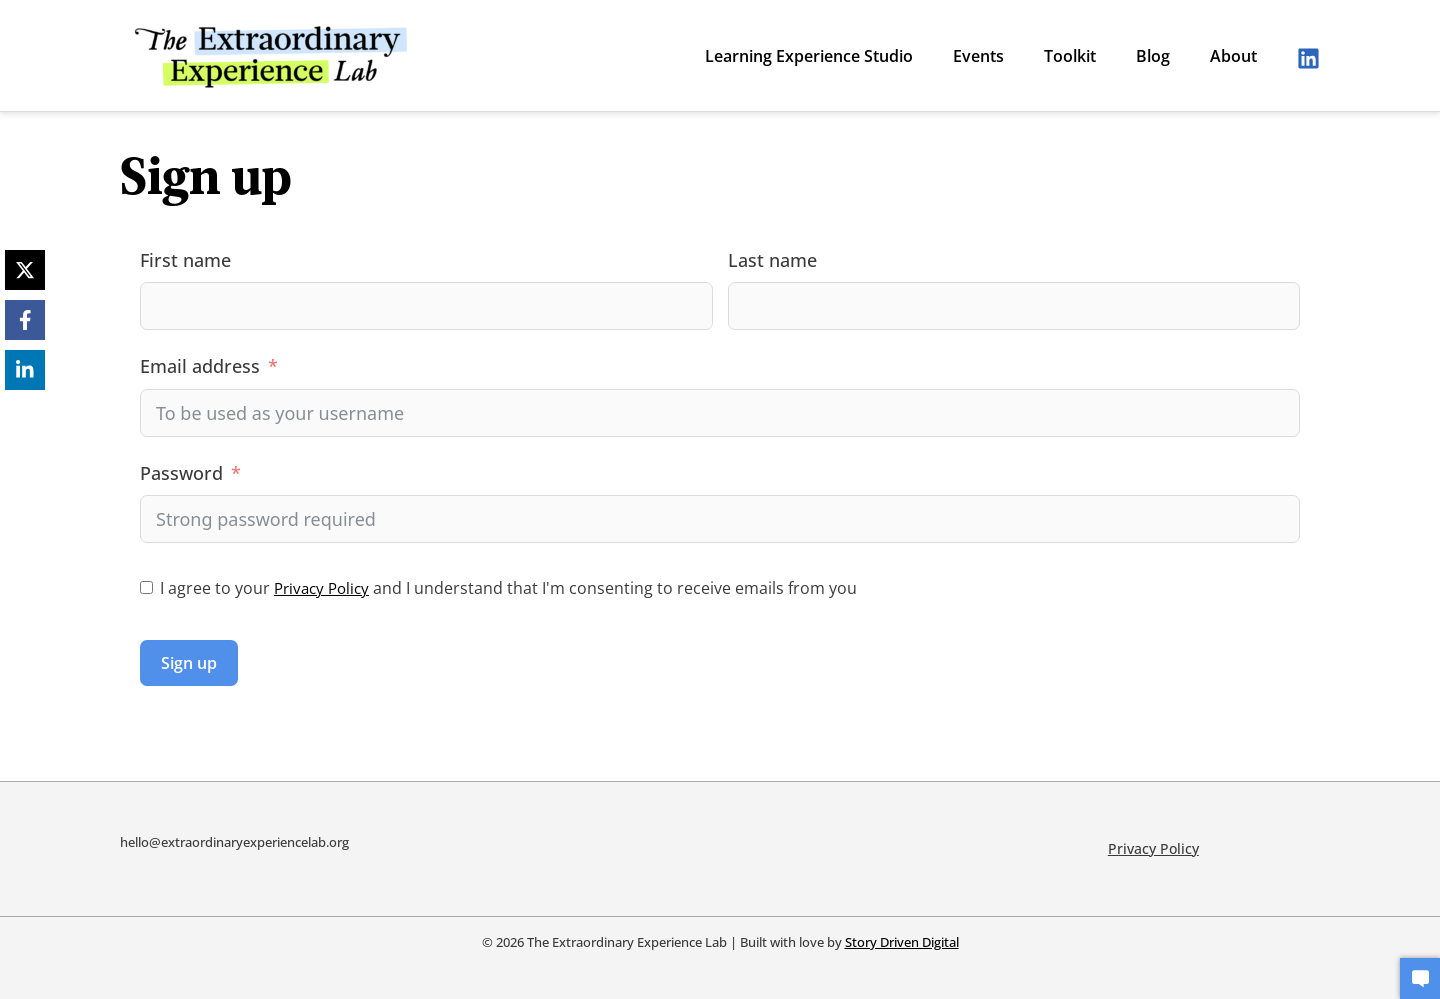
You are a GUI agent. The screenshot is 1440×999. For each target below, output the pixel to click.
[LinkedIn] (25, 370)
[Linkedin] (1308, 57)
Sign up (189, 663)
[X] (25, 270)
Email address (200, 366)
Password (181, 473)
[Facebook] (25, 320)
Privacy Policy (325, 588)
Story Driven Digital (902, 932)
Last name (772, 260)
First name (185, 260)
